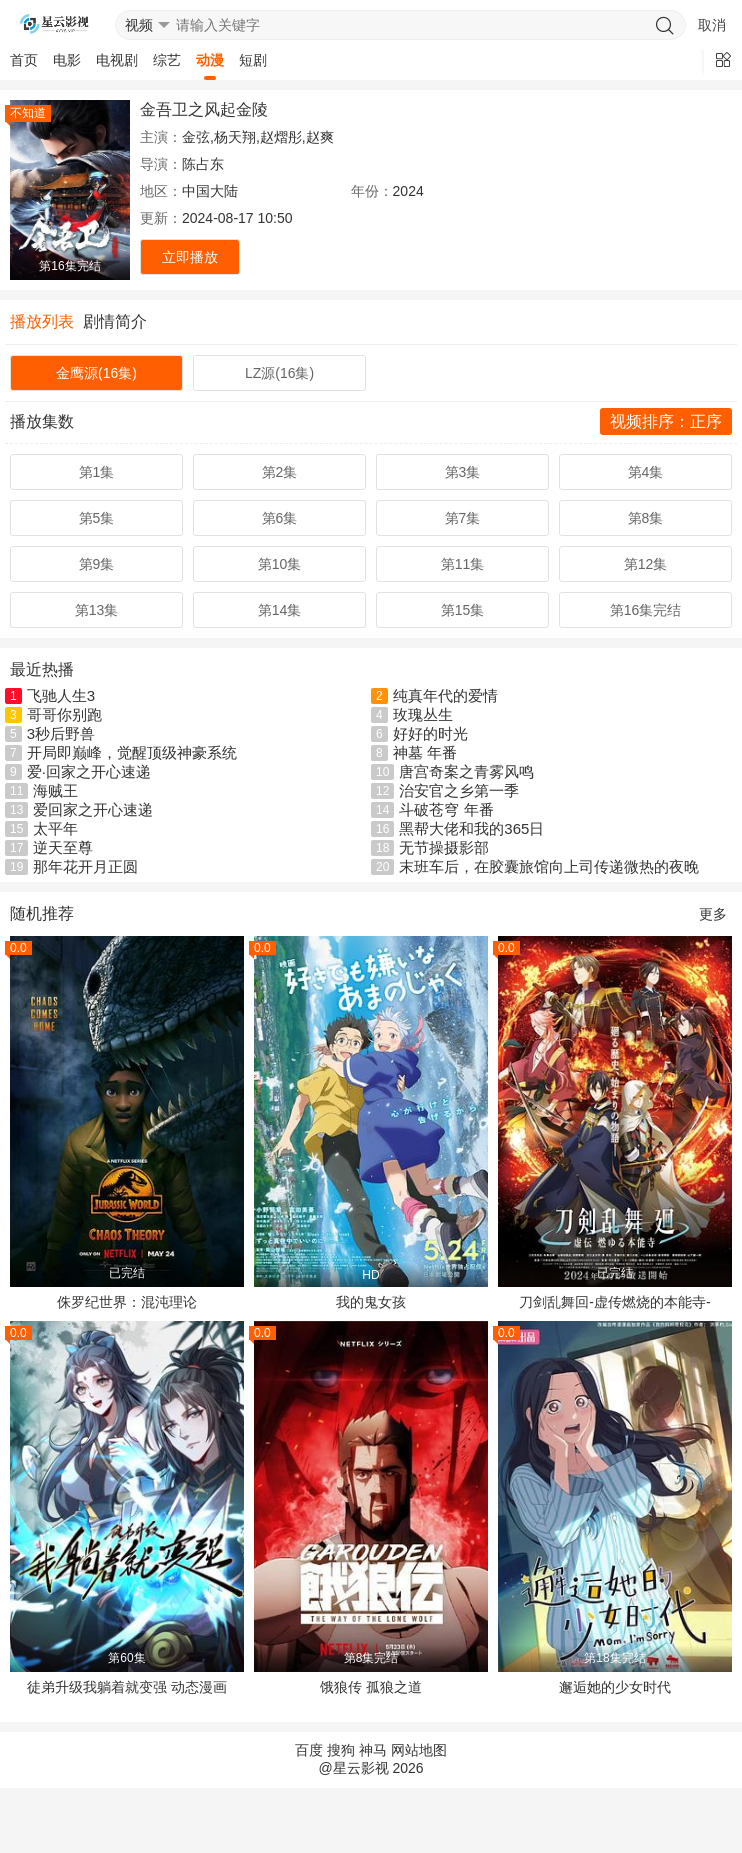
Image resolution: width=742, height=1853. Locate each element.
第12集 (646, 564)
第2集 (280, 472)
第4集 (646, 472)
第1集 (97, 472)
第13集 (97, 610)
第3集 (463, 472)
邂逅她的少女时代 (615, 1687)
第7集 (463, 518)
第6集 (280, 518)
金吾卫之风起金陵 (204, 109)
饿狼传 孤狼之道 (371, 1687)
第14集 (280, 610)
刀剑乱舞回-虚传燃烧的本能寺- (614, 1302)
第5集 (97, 518)
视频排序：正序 (666, 421)
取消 (712, 25)
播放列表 (42, 321)
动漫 (210, 60)
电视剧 (117, 60)
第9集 (97, 564)
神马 (373, 1750)
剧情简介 (115, 321)
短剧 (253, 60)
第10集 (280, 564)
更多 (713, 914)
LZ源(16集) (279, 373)
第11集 (463, 564)
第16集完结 (646, 610)
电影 (67, 60)
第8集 (646, 518)
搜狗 (341, 1750)
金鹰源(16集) (96, 373)
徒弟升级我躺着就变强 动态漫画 (127, 1687)
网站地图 (419, 1750)
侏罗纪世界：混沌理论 (127, 1302)
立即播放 (190, 257)
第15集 (463, 610)
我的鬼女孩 (371, 1302)
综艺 (167, 60)
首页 (24, 60)
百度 (309, 1750)
